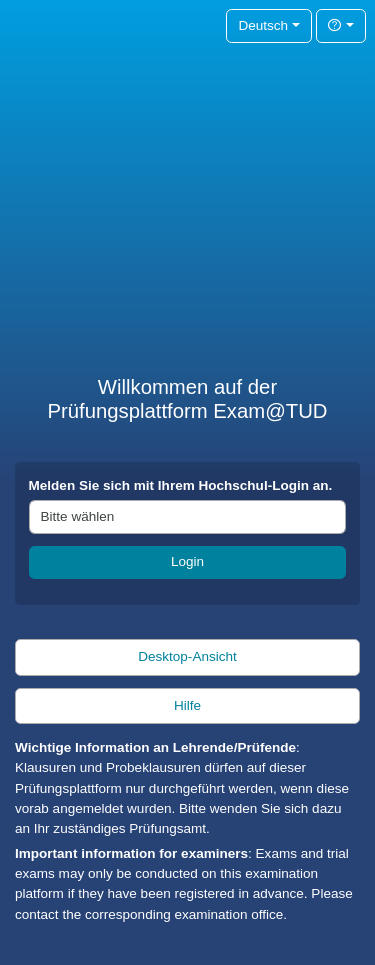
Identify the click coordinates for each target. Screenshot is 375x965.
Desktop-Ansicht (187, 656)
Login (187, 561)
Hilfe (187, 705)
